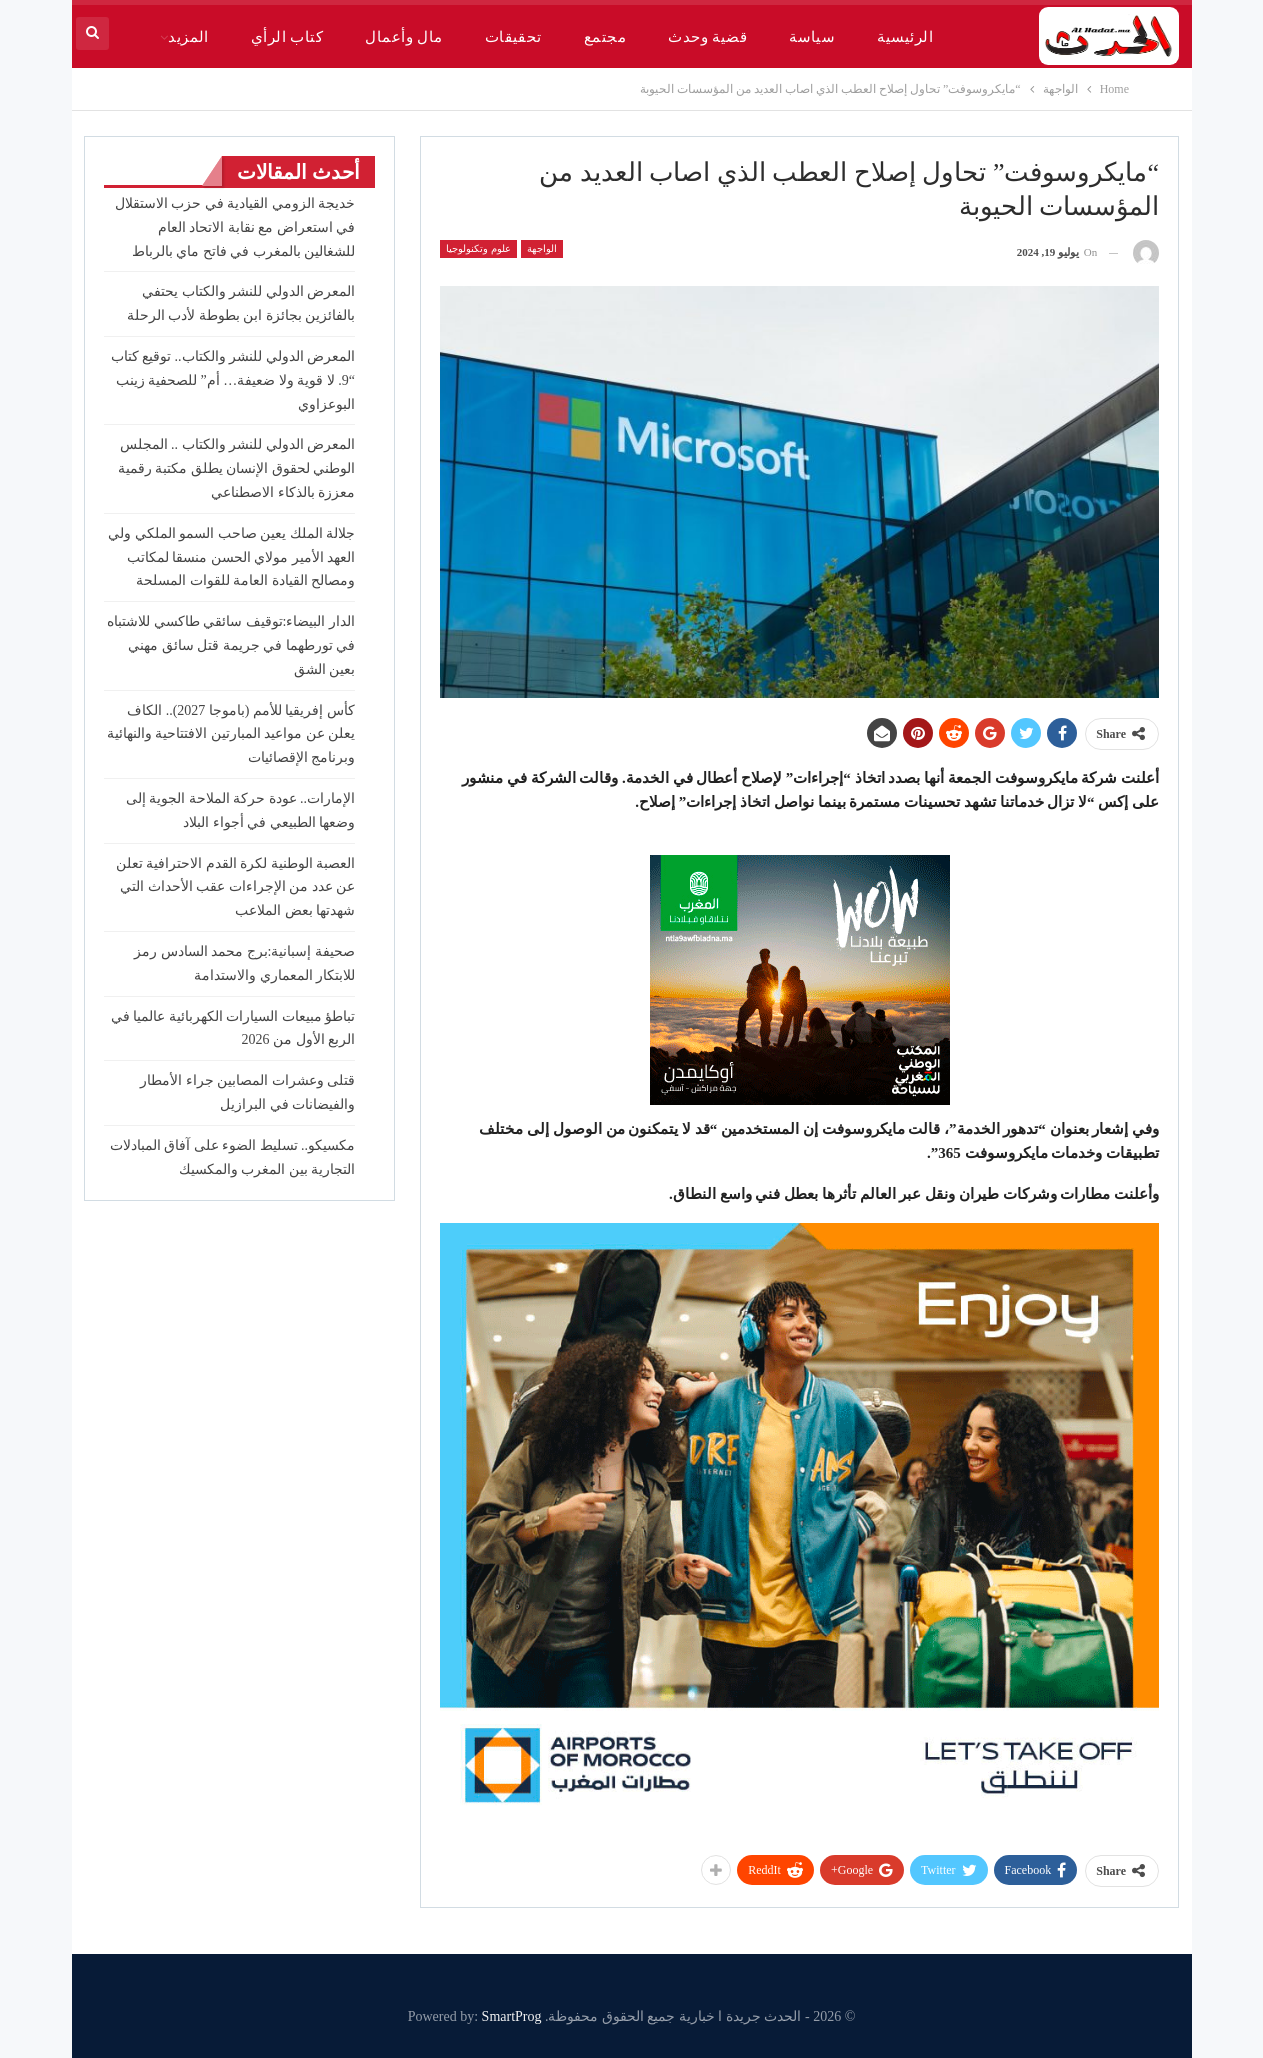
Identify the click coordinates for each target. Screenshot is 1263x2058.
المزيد (188, 37)
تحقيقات (513, 37)
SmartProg (512, 2016)
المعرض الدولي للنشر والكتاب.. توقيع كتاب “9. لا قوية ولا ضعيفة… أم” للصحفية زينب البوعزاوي (233, 380)
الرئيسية (905, 37)
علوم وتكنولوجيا (478, 248)
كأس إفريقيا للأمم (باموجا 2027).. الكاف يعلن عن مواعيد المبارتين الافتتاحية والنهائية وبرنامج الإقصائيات (231, 734)
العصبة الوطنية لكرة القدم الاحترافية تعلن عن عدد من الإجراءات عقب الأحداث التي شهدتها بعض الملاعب (236, 887)
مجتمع (605, 37)
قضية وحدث (707, 37)
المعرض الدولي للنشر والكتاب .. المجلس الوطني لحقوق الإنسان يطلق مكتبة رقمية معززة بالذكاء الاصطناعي (237, 468)
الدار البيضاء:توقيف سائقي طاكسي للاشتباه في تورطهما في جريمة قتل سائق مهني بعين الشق (231, 645)
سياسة (812, 37)
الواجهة (542, 248)
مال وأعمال (403, 37)
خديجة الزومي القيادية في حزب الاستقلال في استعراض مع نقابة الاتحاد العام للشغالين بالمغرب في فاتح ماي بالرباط (235, 227)
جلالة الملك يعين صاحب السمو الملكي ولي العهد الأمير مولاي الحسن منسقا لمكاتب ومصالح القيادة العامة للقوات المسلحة (231, 557)
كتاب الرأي (287, 37)
